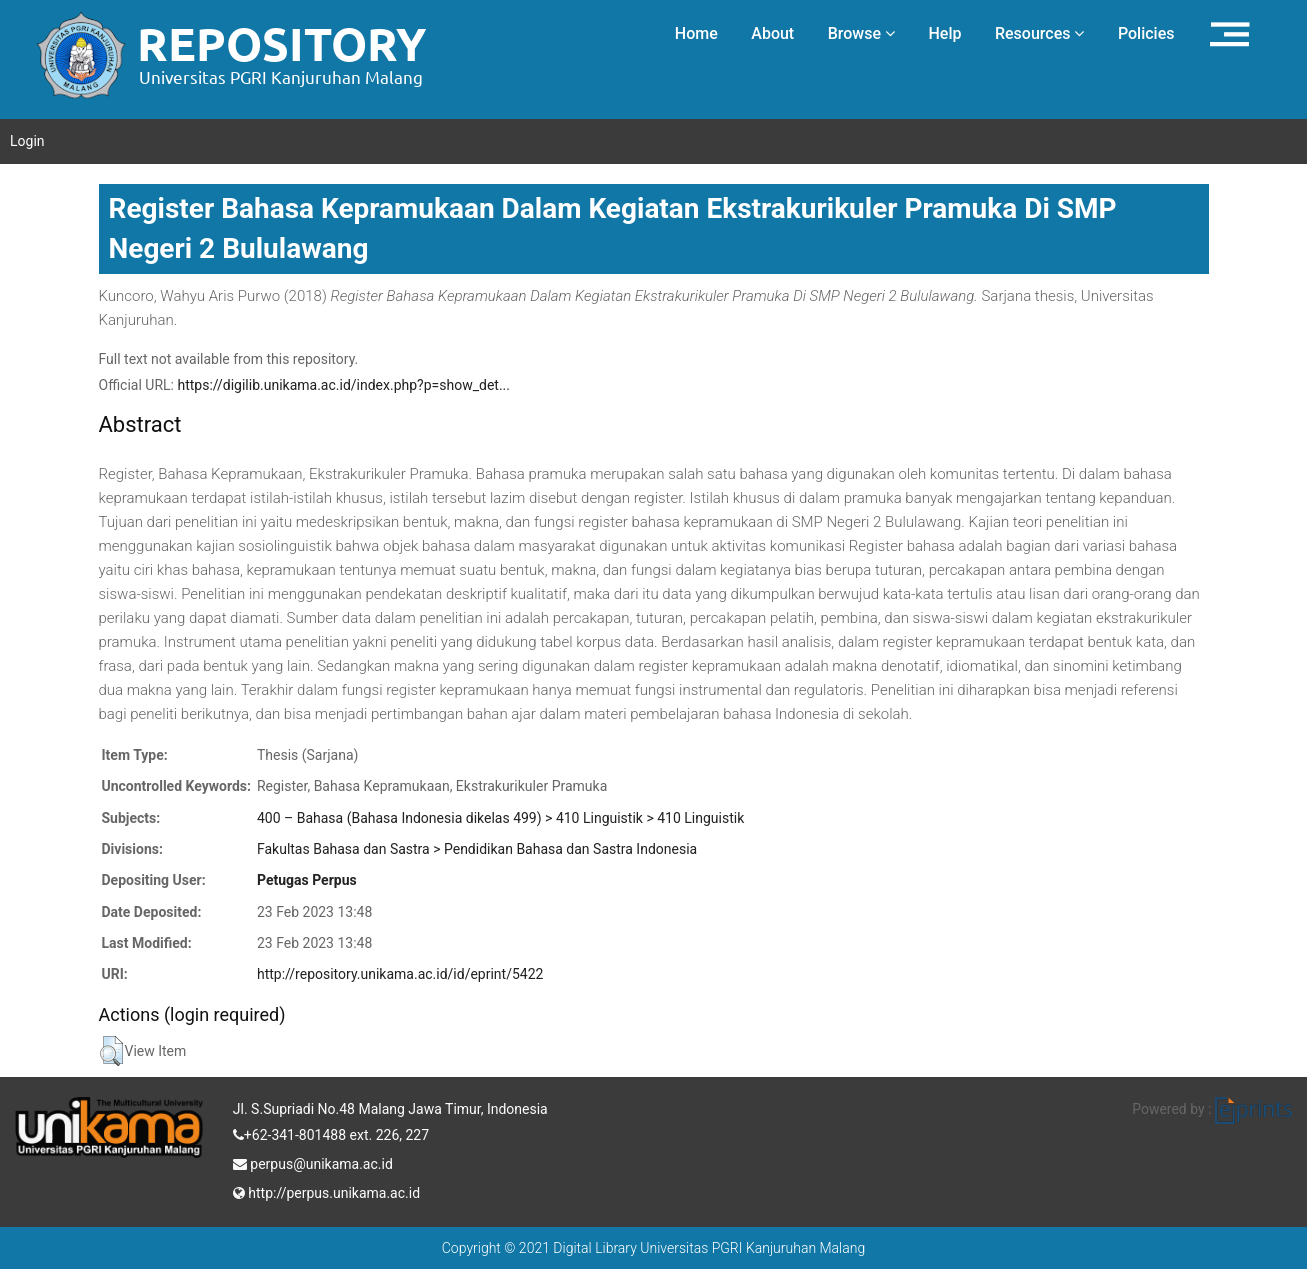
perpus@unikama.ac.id (313, 1162)
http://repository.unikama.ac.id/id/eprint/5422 (400, 974)
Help (944, 33)
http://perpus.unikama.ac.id (326, 1191)
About (772, 33)
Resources (1040, 33)
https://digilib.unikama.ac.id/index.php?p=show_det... (343, 385)
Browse (861, 33)
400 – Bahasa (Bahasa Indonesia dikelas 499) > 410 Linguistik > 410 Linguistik (500, 818)
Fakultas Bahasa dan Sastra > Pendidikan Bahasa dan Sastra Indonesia (477, 849)
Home (696, 33)
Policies (1146, 33)
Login (27, 141)
